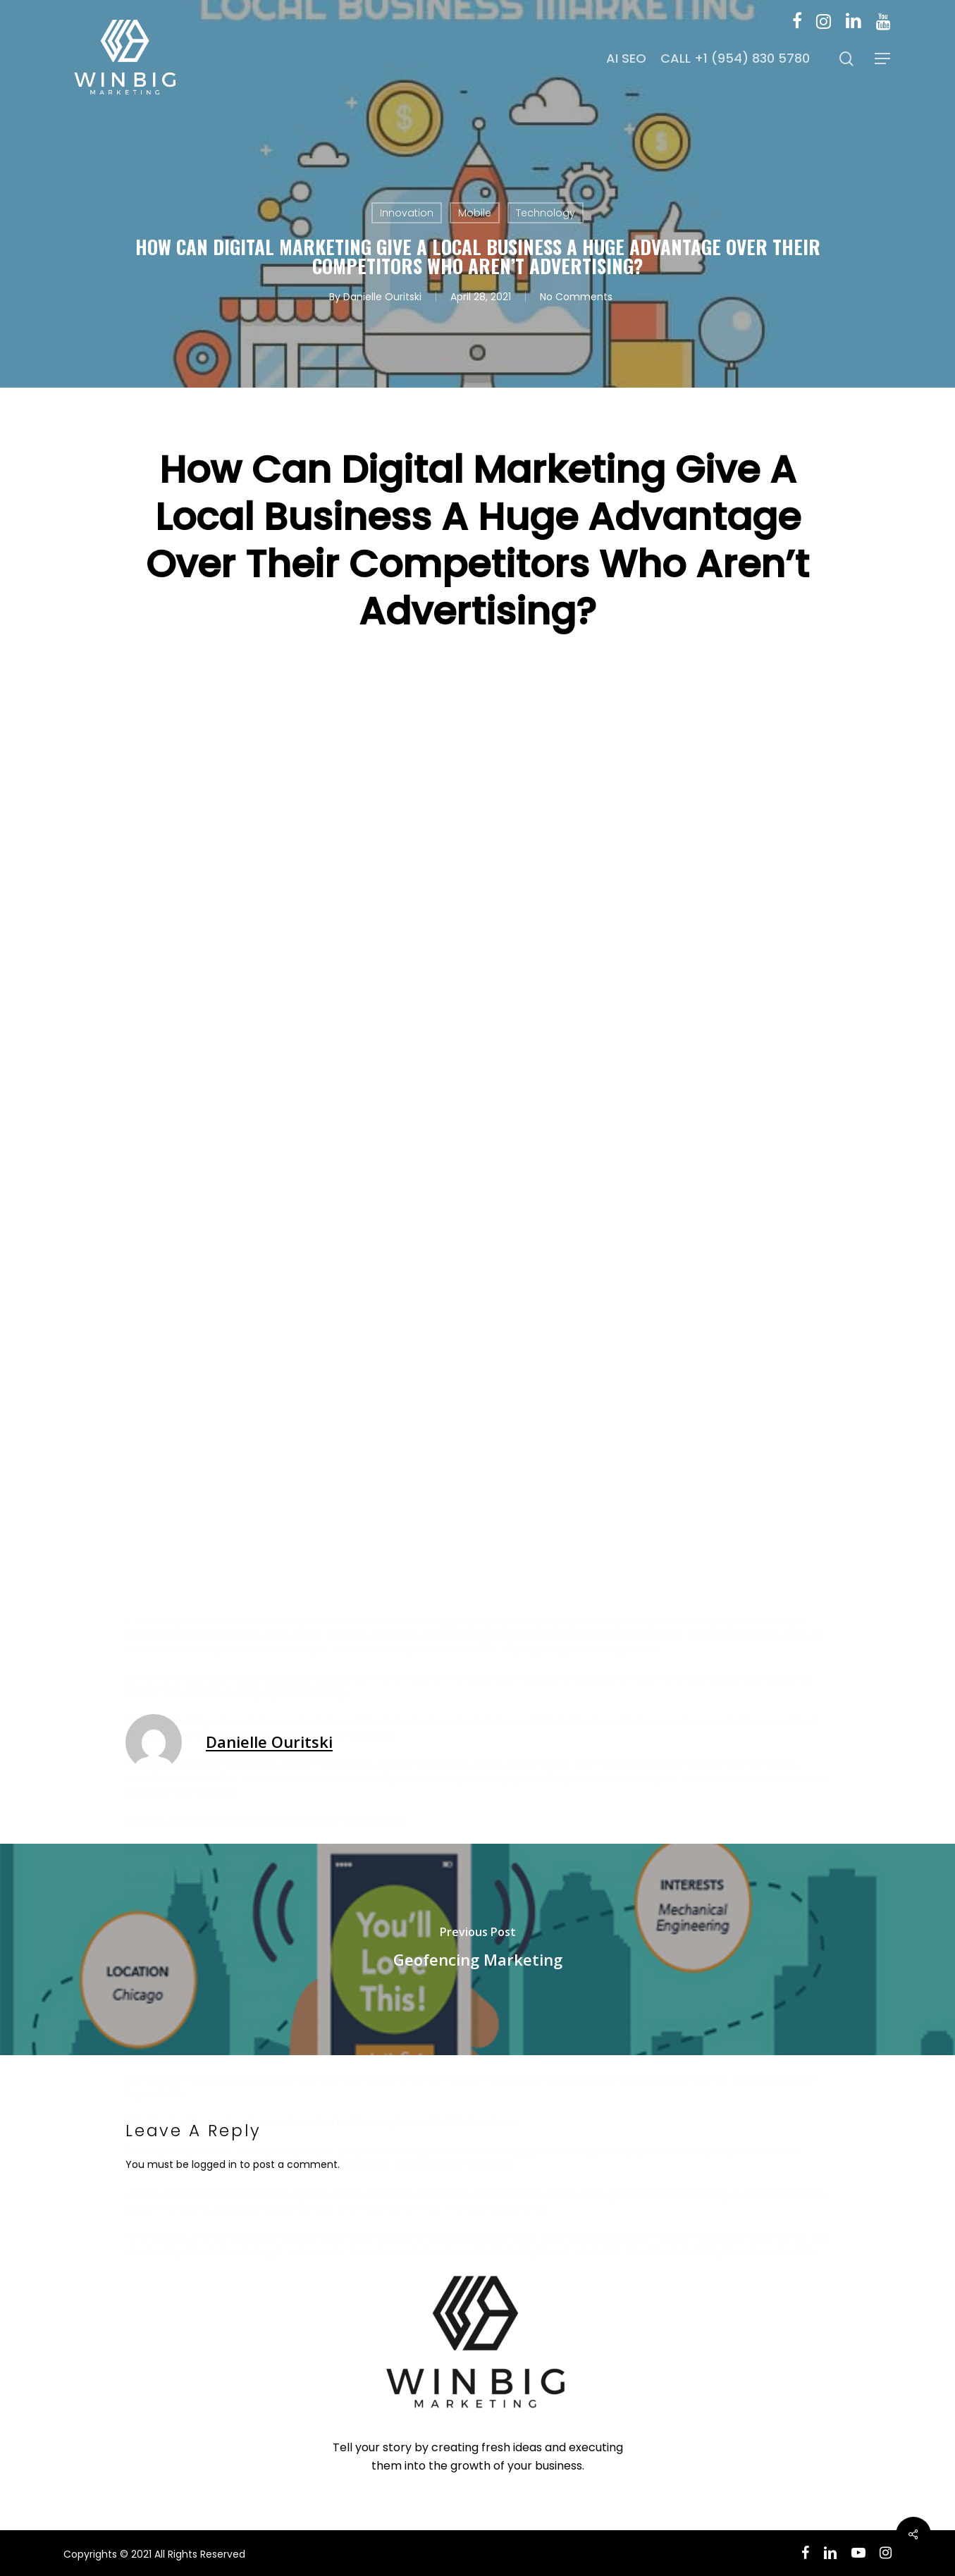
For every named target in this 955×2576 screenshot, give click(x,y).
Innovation (406, 213)
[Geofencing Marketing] (477, 1949)
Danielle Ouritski (382, 297)
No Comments (576, 297)
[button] (883, 58)
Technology (545, 213)
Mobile (474, 213)
